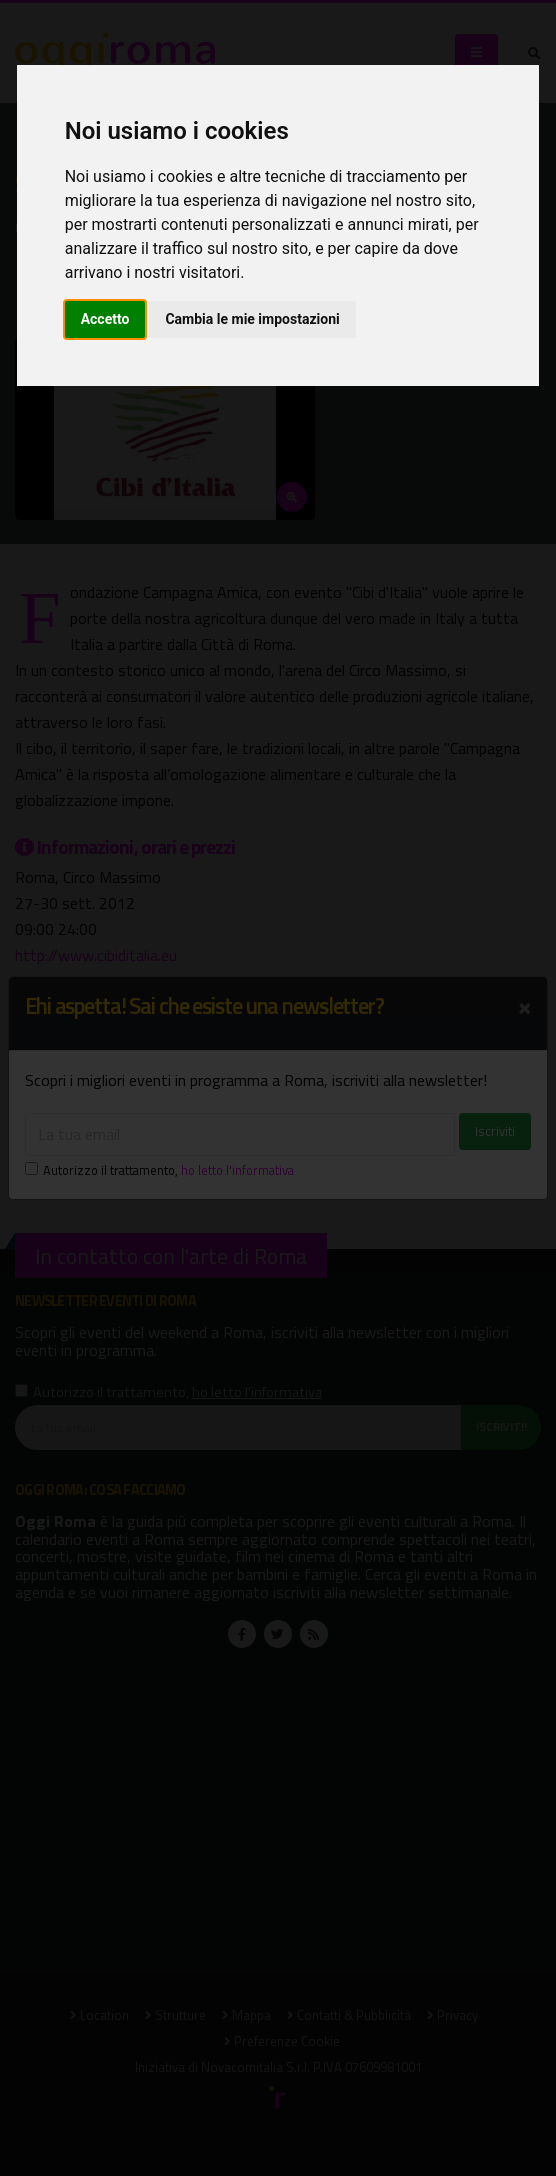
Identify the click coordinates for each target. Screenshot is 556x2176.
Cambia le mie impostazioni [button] (252, 319)
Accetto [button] (105, 319)
